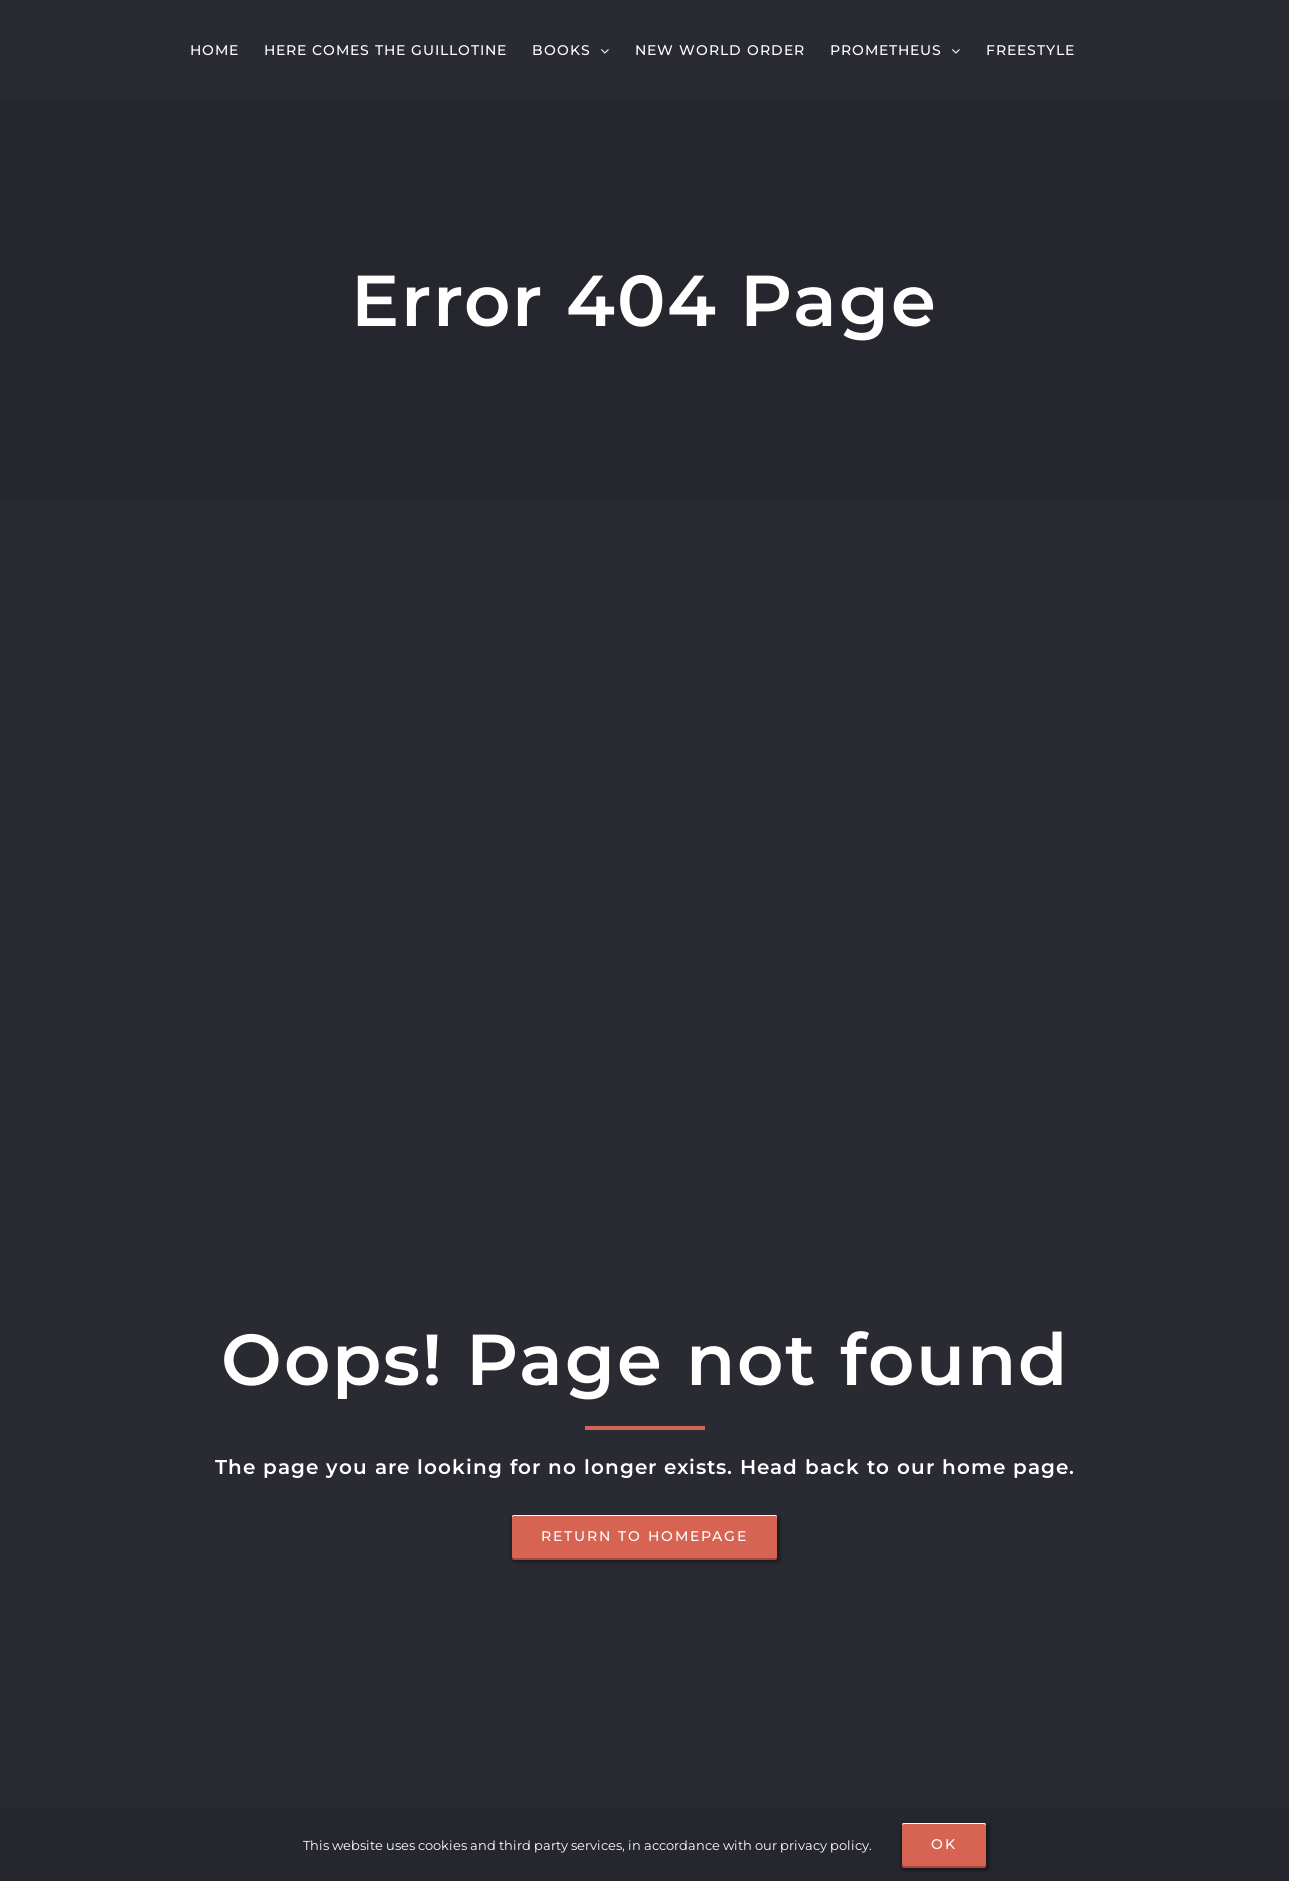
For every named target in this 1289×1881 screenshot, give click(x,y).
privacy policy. (826, 1845)
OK (944, 1844)
